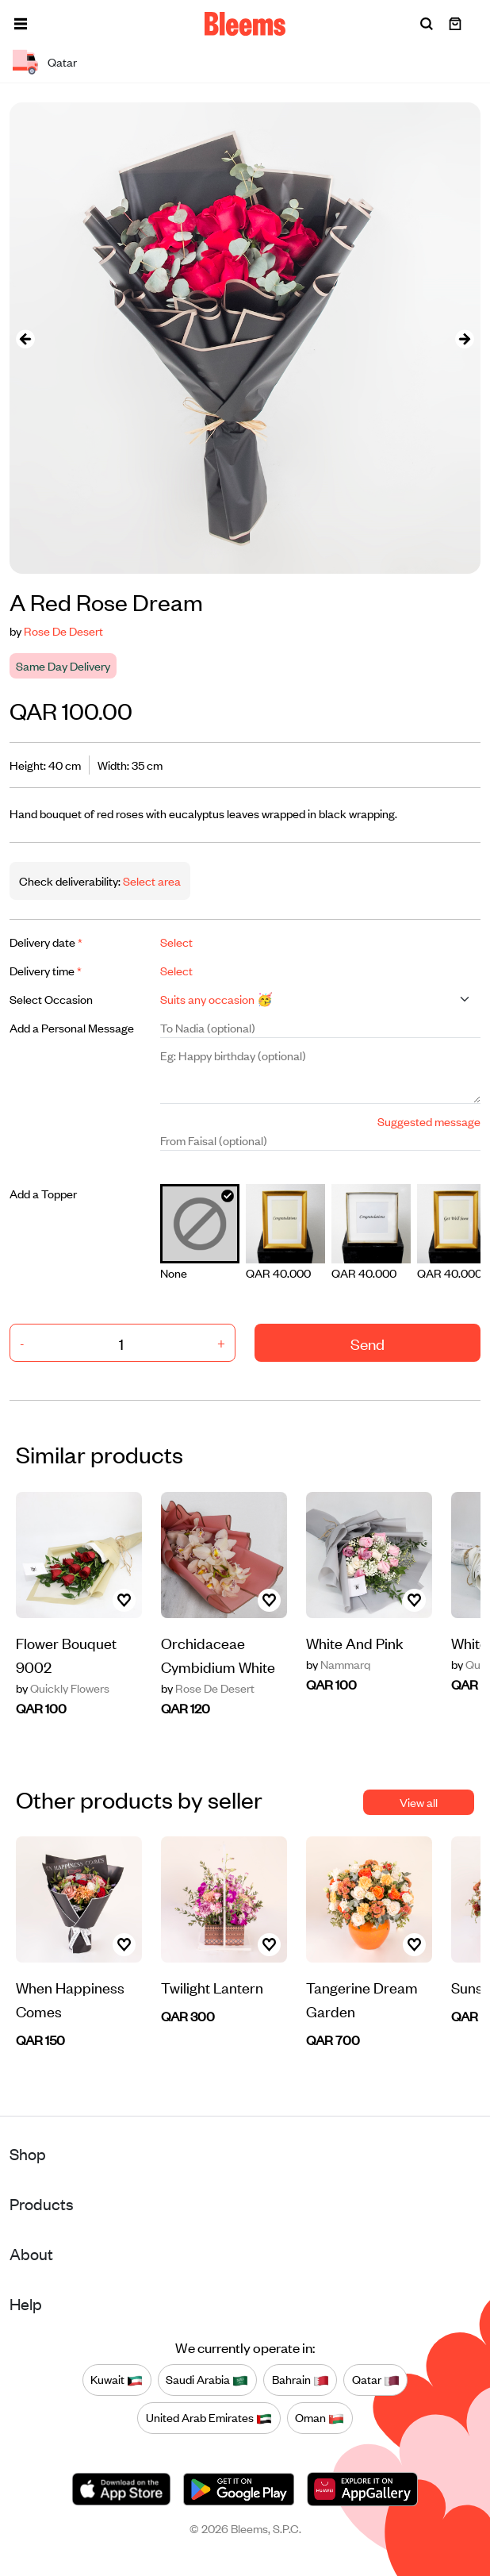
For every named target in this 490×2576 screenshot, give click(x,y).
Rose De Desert (63, 630)
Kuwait (116, 2380)
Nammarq (338, 1664)
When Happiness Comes (70, 1998)
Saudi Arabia (207, 2380)
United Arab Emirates (209, 2418)
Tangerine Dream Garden (362, 1998)
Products (42, 2203)
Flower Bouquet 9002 (66, 1654)
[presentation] (25, 338)
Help (26, 2303)
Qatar (376, 2380)
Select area (151, 880)
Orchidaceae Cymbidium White (218, 1654)
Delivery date (46, 941)
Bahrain (300, 2380)
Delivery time (46, 970)
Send (367, 1343)
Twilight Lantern (212, 1987)
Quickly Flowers (62, 1688)
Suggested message (428, 1121)
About (31, 2253)
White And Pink (355, 1642)
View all (419, 1802)
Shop (28, 2153)
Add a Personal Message (72, 1027)
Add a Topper (43, 1193)
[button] (21, 24)
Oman (319, 2418)
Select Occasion (51, 998)
